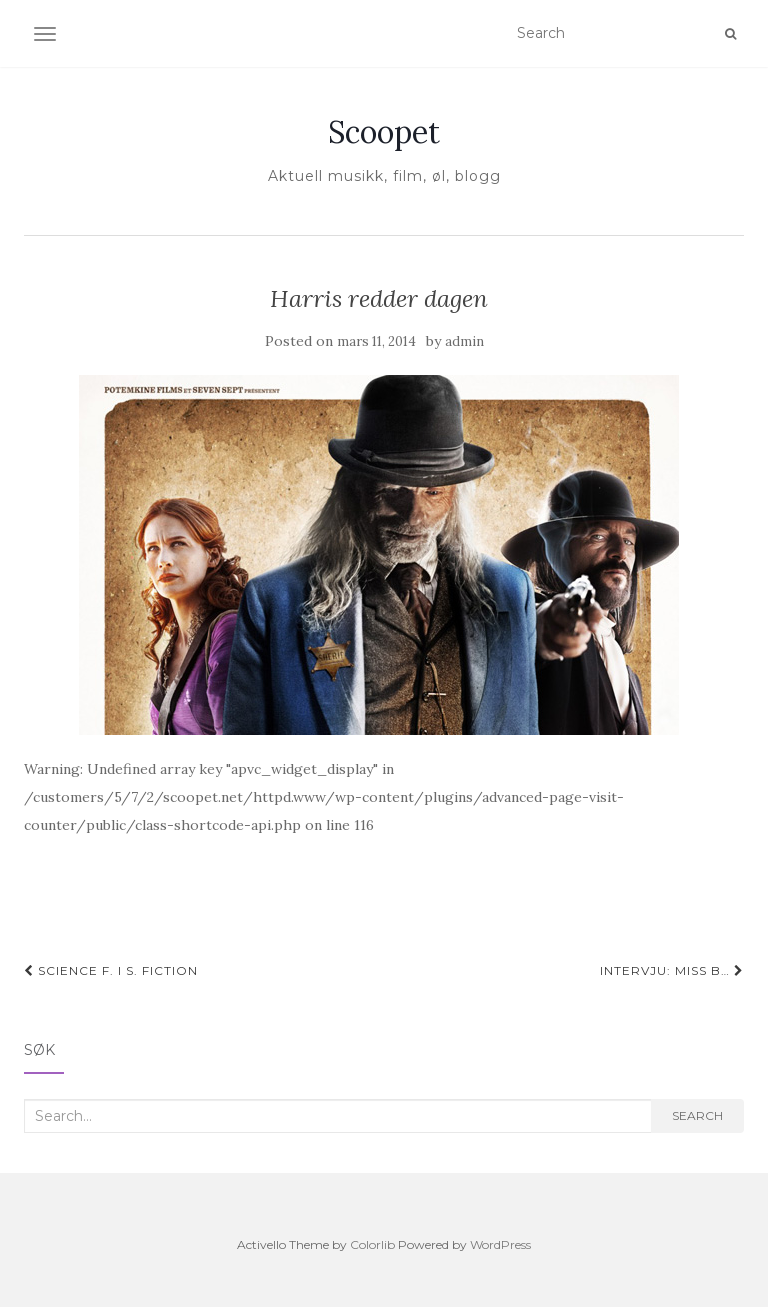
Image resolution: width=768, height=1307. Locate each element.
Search (697, 1115)
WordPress (500, 1244)
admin (464, 341)
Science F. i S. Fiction (111, 970)
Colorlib (372, 1244)
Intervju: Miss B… (672, 970)
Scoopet (384, 132)
